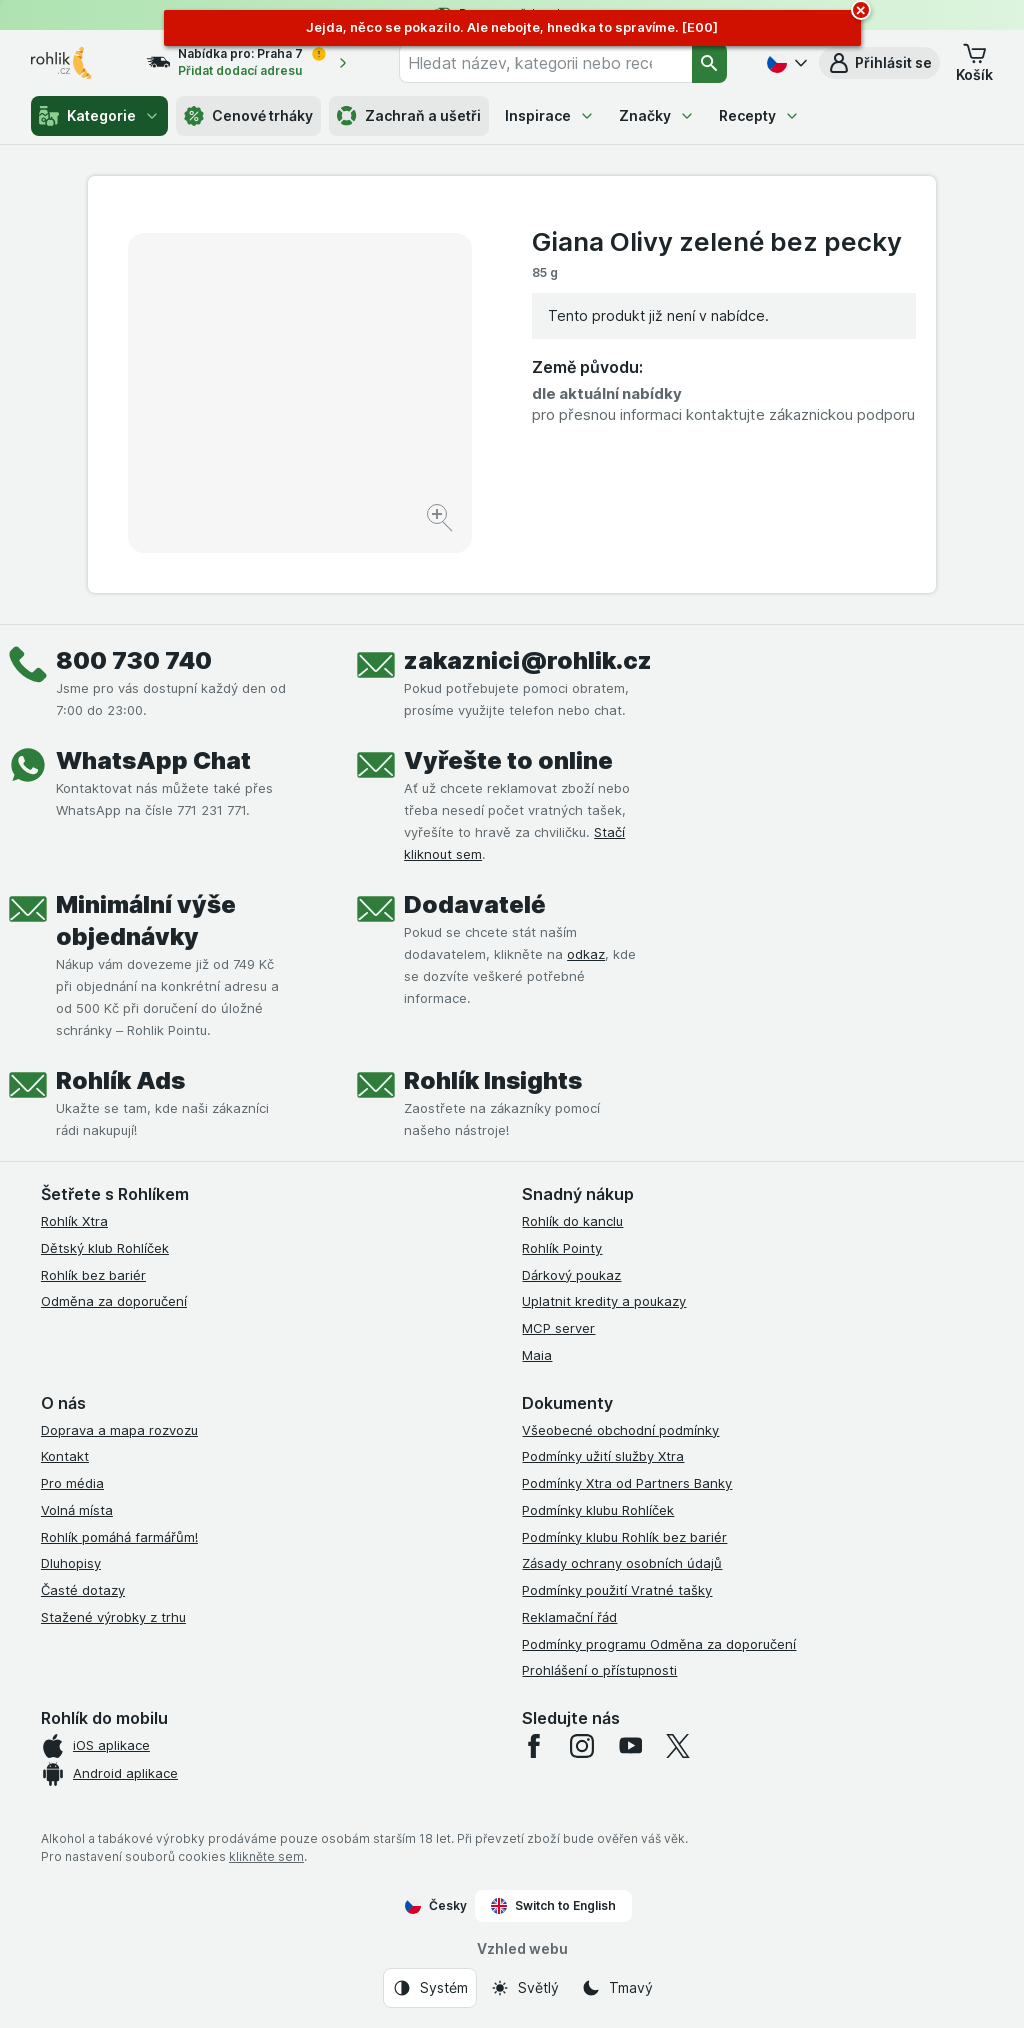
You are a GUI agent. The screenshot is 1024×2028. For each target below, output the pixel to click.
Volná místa (77, 1510)
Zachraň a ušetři (409, 116)
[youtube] (630, 1746)
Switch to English (553, 1906)
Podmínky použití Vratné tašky (617, 1590)
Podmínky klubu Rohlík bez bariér (624, 1537)
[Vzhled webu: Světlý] (524, 1988)
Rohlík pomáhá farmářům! (119, 1537)
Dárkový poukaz (571, 1275)
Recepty (759, 115)
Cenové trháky (248, 116)
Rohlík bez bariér (93, 1275)
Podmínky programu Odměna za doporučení (659, 1644)
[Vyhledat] (710, 63)
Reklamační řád (569, 1617)
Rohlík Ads (120, 1080)
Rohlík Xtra (74, 1221)
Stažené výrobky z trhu (113, 1617)
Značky (657, 115)
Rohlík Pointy (562, 1248)
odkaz (586, 954)
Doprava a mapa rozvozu (119, 1430)
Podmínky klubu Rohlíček (598, 1510)
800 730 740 (134, 660)
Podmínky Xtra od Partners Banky (627, 1483)
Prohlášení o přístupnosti (599, 1670)
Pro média (72, 1483)
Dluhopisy (71, 1563)
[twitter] (678, 1746)
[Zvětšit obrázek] (441, 520)
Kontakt (65, 1456)
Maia (537, 1355)
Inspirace (550, 115)
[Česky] (785, 63)
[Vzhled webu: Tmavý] (617, 1988)
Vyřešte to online (508, 760)
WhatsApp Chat (153, 760)
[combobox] (545, 63)
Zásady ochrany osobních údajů (622, 1563)
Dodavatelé (475, 904)
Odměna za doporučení (114, 1301)
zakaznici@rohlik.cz (528, 660)
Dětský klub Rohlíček (105, 1248)
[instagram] (582, 1746)
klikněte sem (266, 1856)
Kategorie (99, 116)
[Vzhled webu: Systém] (430, 1988)
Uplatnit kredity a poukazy (604, 1301)
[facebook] (534, 1746)
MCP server (558, 1328)
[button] (879, 63)
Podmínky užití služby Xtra (603, 1456)
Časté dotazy (83, 1590)
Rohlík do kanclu (572, 1221)
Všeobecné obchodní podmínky (620, 1430)
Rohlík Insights (493, 1080)
